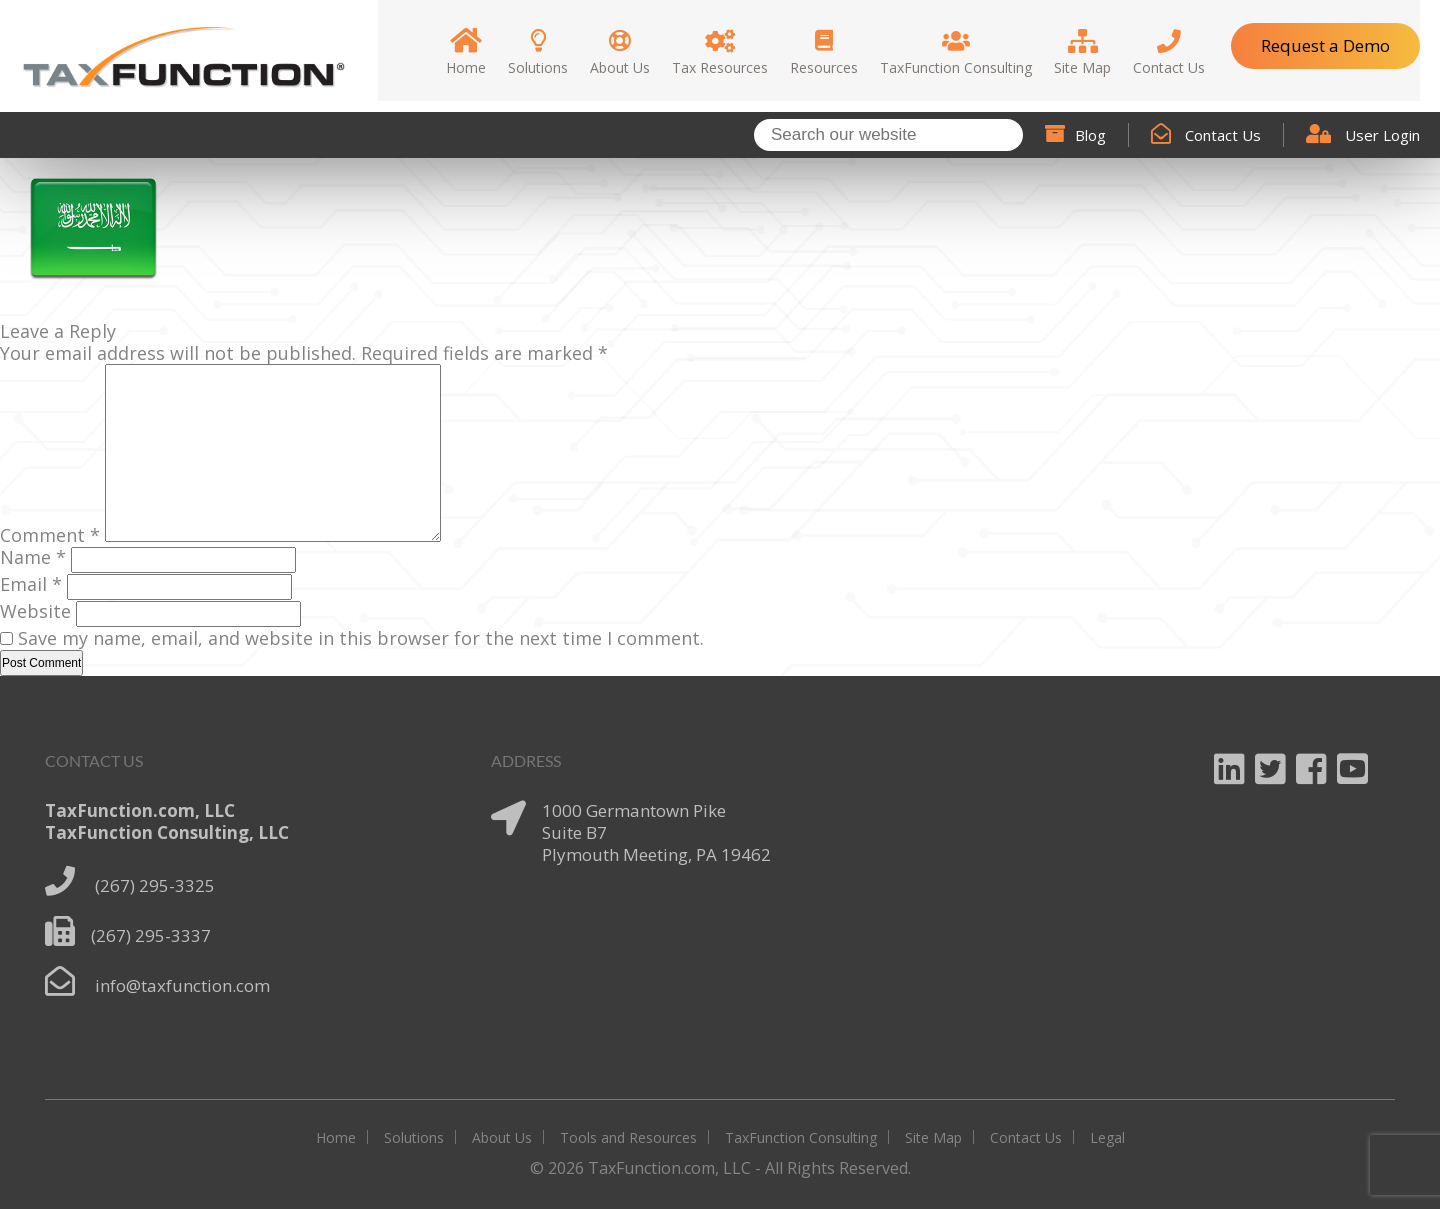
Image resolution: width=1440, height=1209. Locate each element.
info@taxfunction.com (182, 985)
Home (336, 1137)
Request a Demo (1325, 45)
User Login (1363, 135)
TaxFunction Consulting (801, 1137)
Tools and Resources (628, 1137)
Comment (50, 535)
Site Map (933, 1137)
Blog (1075, 135)
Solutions (414, 1137)
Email (31, 584)
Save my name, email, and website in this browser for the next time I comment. (361, 638)
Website (35, 611)
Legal (1107, 1137)
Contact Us (1206, 135)
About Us (502, 1137)
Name (33, 557)
